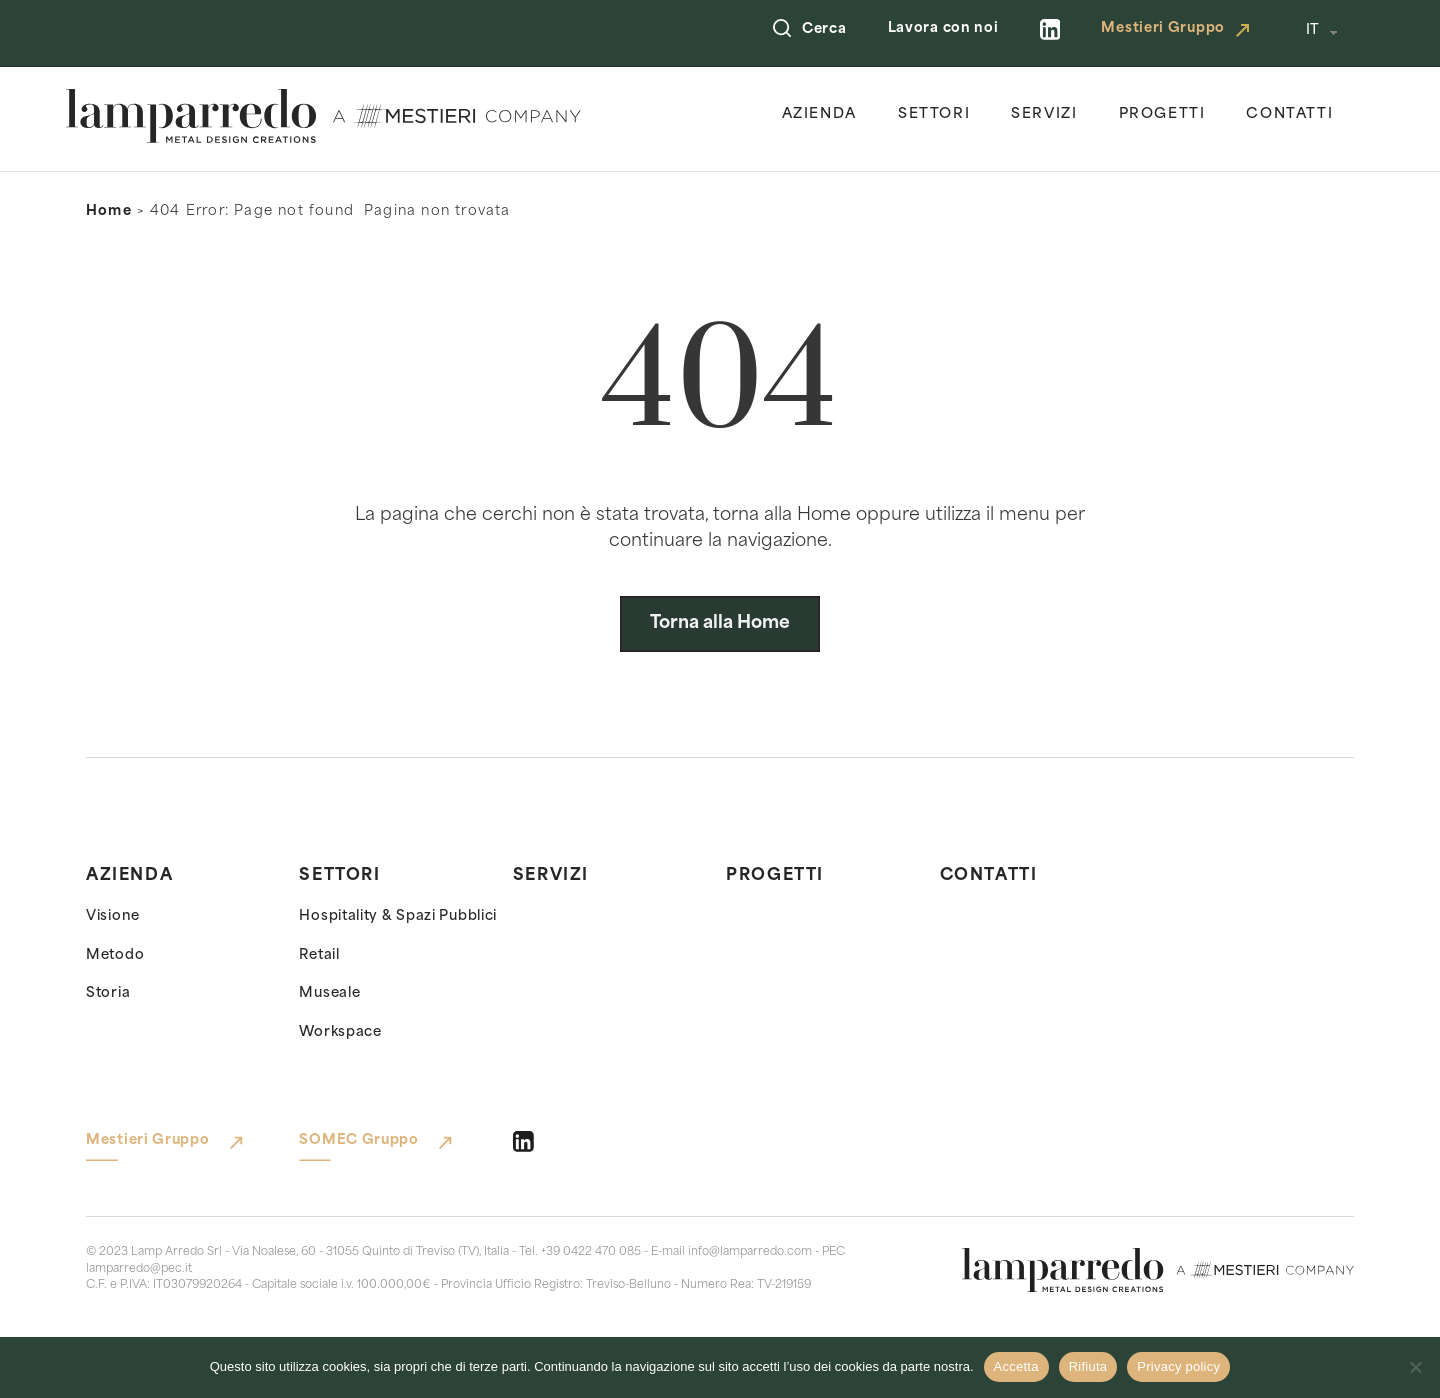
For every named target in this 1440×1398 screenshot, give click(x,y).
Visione (113, 916)
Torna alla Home (720, 623)
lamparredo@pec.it (139, 1269)
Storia (108, 993)
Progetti (1162, 114)
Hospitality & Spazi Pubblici (398, 916)
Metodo (115, 955)
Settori (934, 114)
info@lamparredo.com (750, 1252)
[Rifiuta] (1415, 1367)
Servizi (1044, 114)
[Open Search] (782, 30)
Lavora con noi (943, 28)
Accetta (1016, 1366)
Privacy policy (1178, 1366)
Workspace (340, 1032)
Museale (329, 993)
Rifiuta (1088, 1366)
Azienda (819, 114)
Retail (319, 955)
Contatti (1289, 114)
